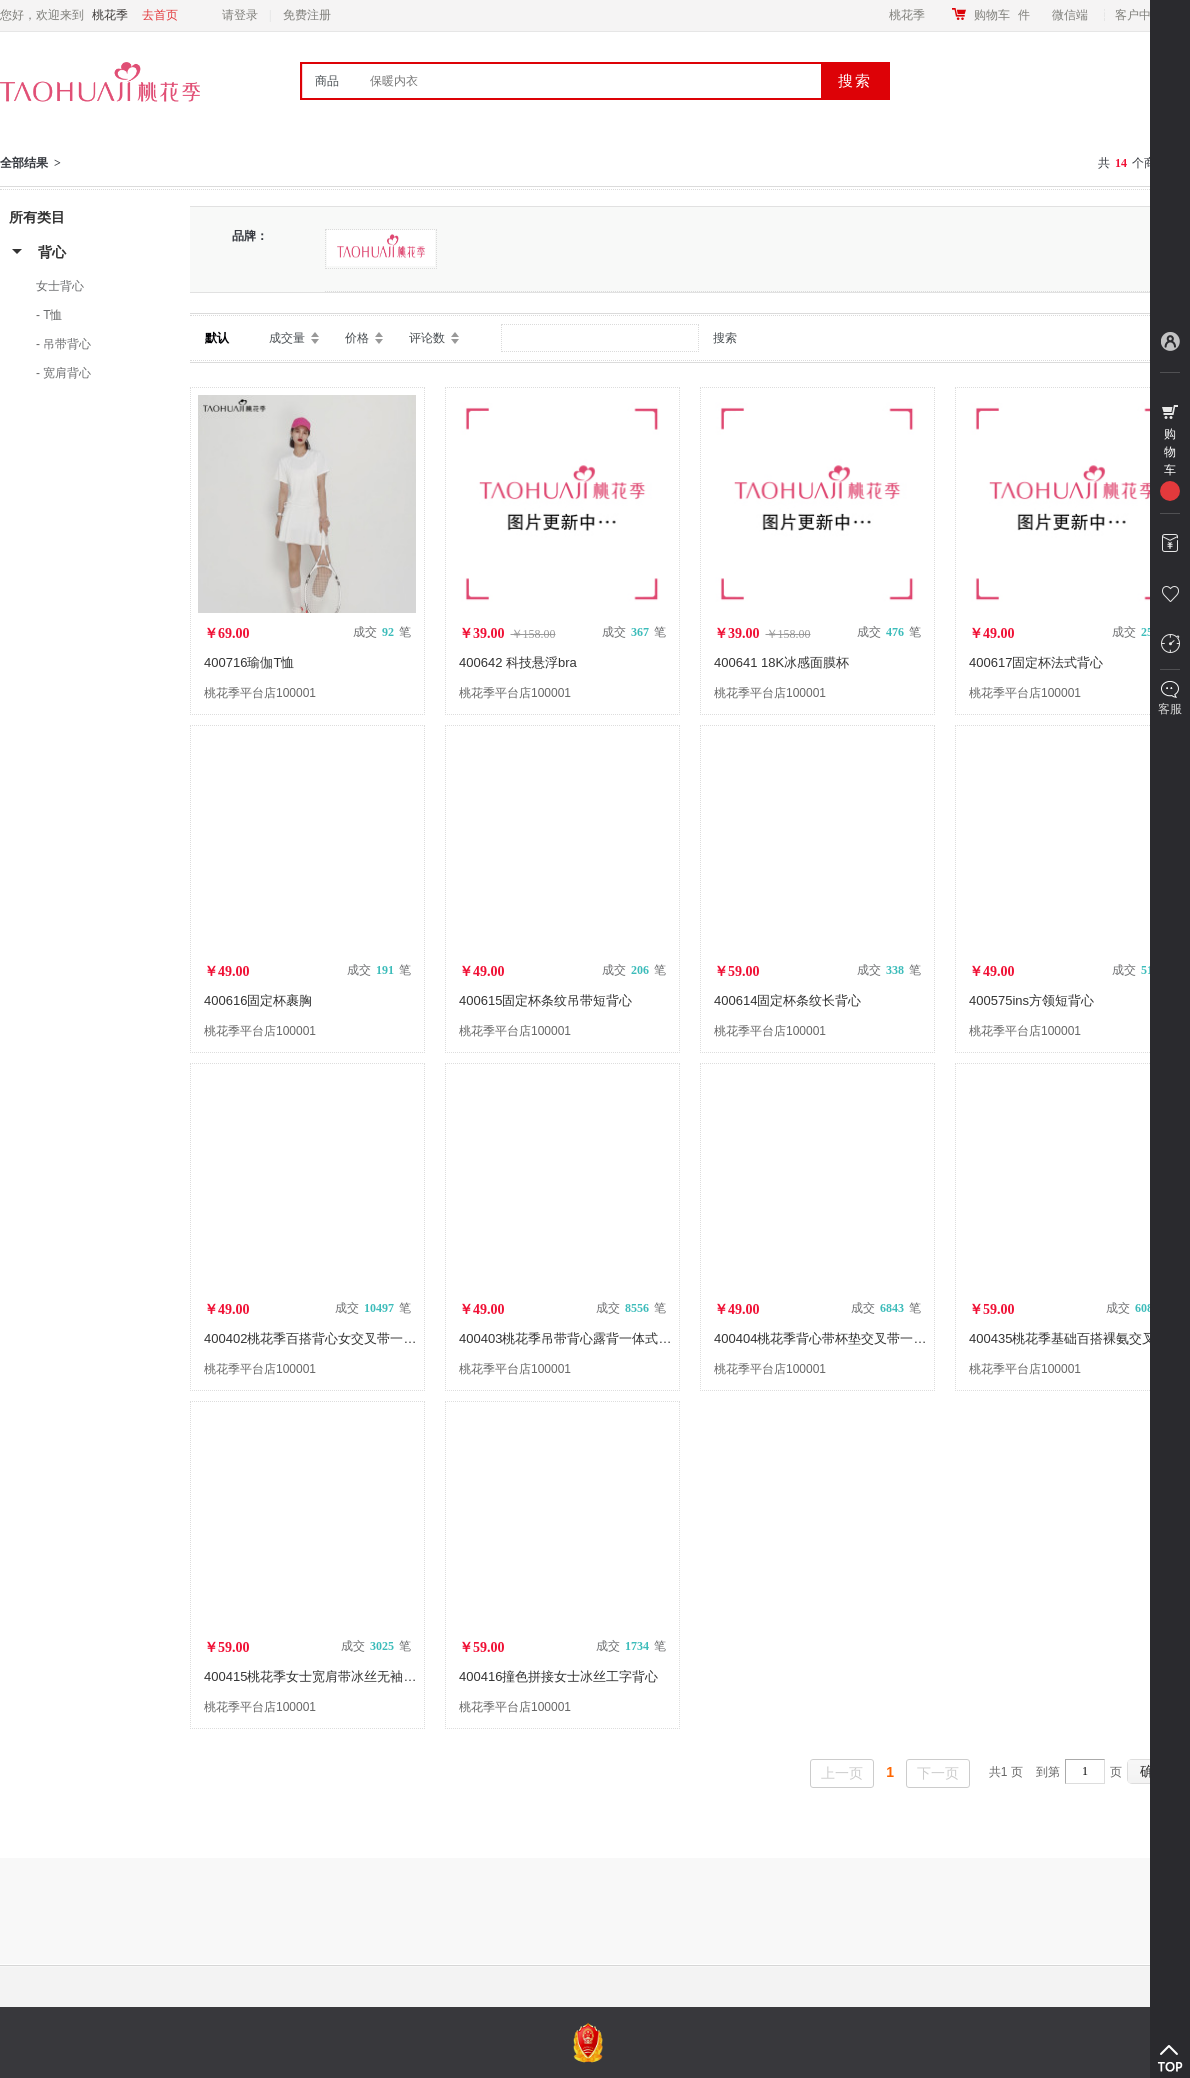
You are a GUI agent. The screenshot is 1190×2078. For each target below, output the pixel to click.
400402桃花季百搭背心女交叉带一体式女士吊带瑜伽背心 (368, 1338)
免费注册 (307, 15)
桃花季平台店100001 (260, 693)
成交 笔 (382, 632)
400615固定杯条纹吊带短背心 (545, 1000)
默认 (217, 338)
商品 (327, 81)
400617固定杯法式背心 (1036, 662)
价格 (357, 338)
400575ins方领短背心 (1031, 1000)
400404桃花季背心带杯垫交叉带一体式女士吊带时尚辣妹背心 (891, 1338)
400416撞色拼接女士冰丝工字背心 (558, 1676)
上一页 (842, 1773)
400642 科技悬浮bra (518, 662)
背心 (52, 252)
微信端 (1070, 15)
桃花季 (907, 15)
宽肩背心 (67, 373)
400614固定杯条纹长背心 (787, 1000)
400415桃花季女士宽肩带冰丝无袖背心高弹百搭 (342, 1676)
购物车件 (1002, 15)
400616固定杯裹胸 (258, 1000)
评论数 (427, 338)
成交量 (287, 338)
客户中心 (1144, 15)
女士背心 (60, 286)
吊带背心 (67, 344)
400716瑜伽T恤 (249, 662)
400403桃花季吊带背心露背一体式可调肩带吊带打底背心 (623, 1338)
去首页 (160, 15)
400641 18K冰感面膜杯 (781, 662)
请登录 (240, 15)
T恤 (52, 315)
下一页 (938, 1773)
